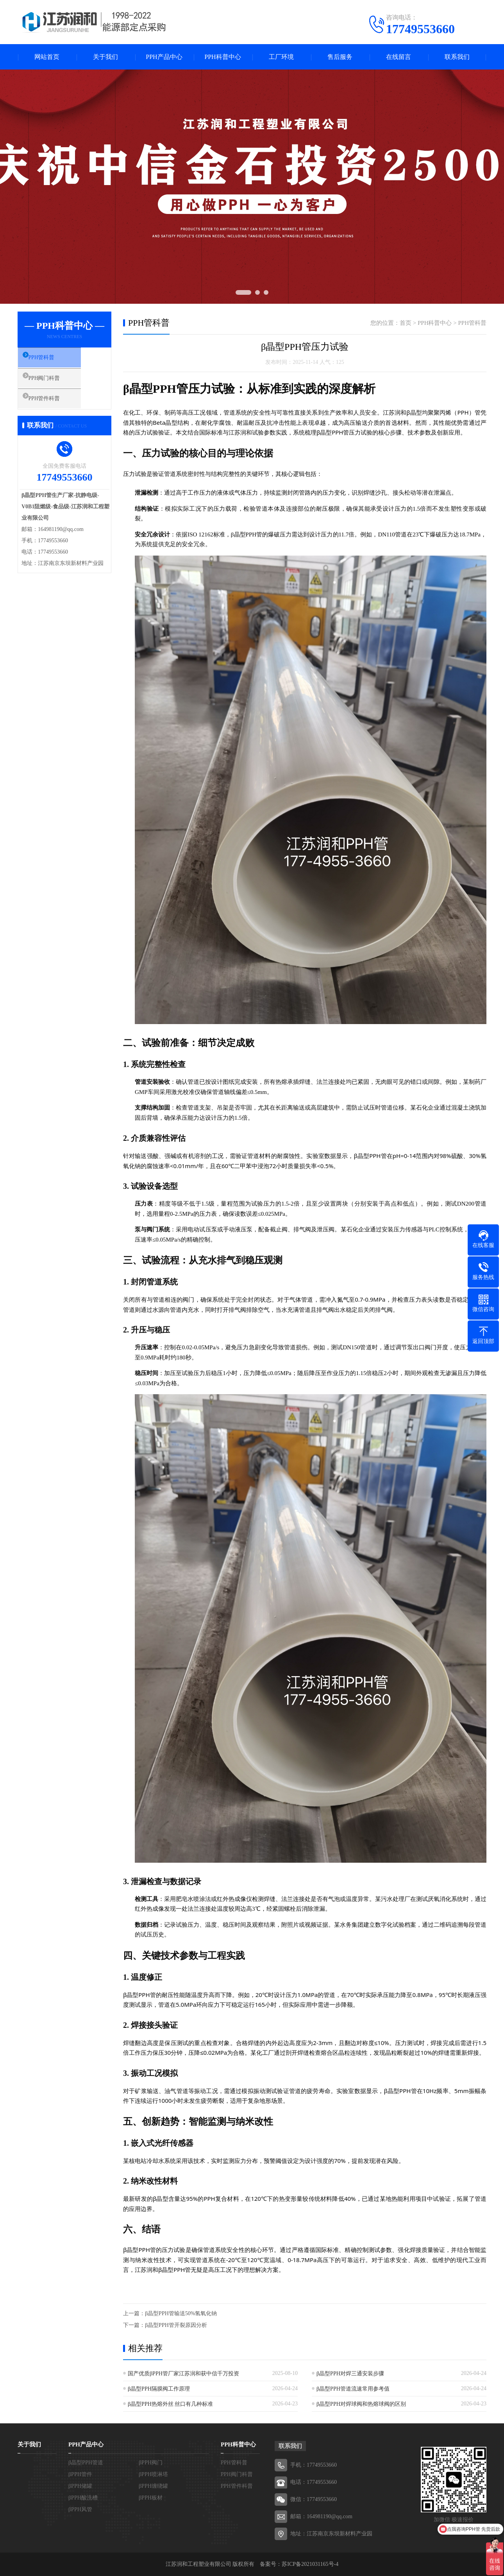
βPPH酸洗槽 (83, 2498)
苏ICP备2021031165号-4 (310, 2564)
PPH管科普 (50, 359)
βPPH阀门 (151, 2463)
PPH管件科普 (53, 405)
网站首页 (46, 56)
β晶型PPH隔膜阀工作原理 (159, 2389)
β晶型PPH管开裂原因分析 (176, 2325)
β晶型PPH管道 (85, 2463)
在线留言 (398, 56)
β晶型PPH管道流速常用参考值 (353, 2389)
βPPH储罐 (80, 2486)
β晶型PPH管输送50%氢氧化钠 (181, 2313)
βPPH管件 (80, 2474)
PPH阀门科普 (53, 382)
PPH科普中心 (222, 56)
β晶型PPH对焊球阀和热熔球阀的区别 (361, 2404)
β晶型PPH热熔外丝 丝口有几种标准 (170, 2404)
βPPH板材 (151, 2498)
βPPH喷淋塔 (153, 2474)
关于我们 (105, 56)
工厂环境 (281, 56)
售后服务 (339, 56)
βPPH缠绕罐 (153, 2486)
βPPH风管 (80, 2509)
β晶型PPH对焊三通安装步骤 (350, 2373)
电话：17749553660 (313, 2482)
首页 (405, 323)
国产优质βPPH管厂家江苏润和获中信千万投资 (183, 2373)
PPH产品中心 (164, 56)
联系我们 (457, 56)
